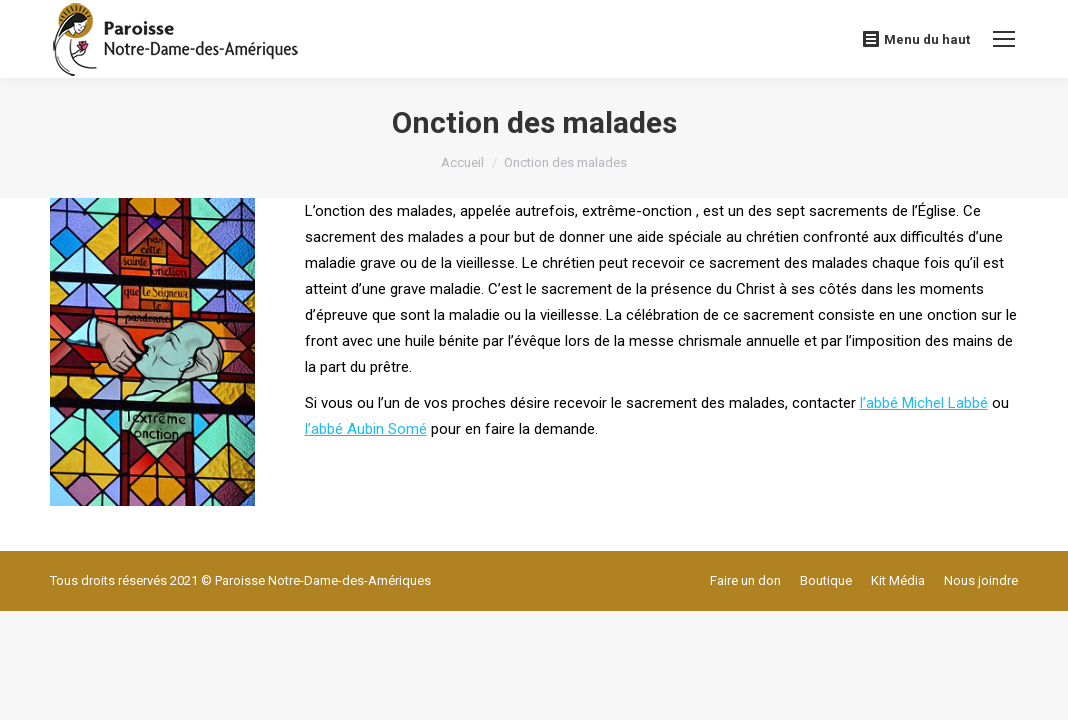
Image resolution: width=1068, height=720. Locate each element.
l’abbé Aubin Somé (366, 429)
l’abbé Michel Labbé (924, 403)
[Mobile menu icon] (1004, 39)
